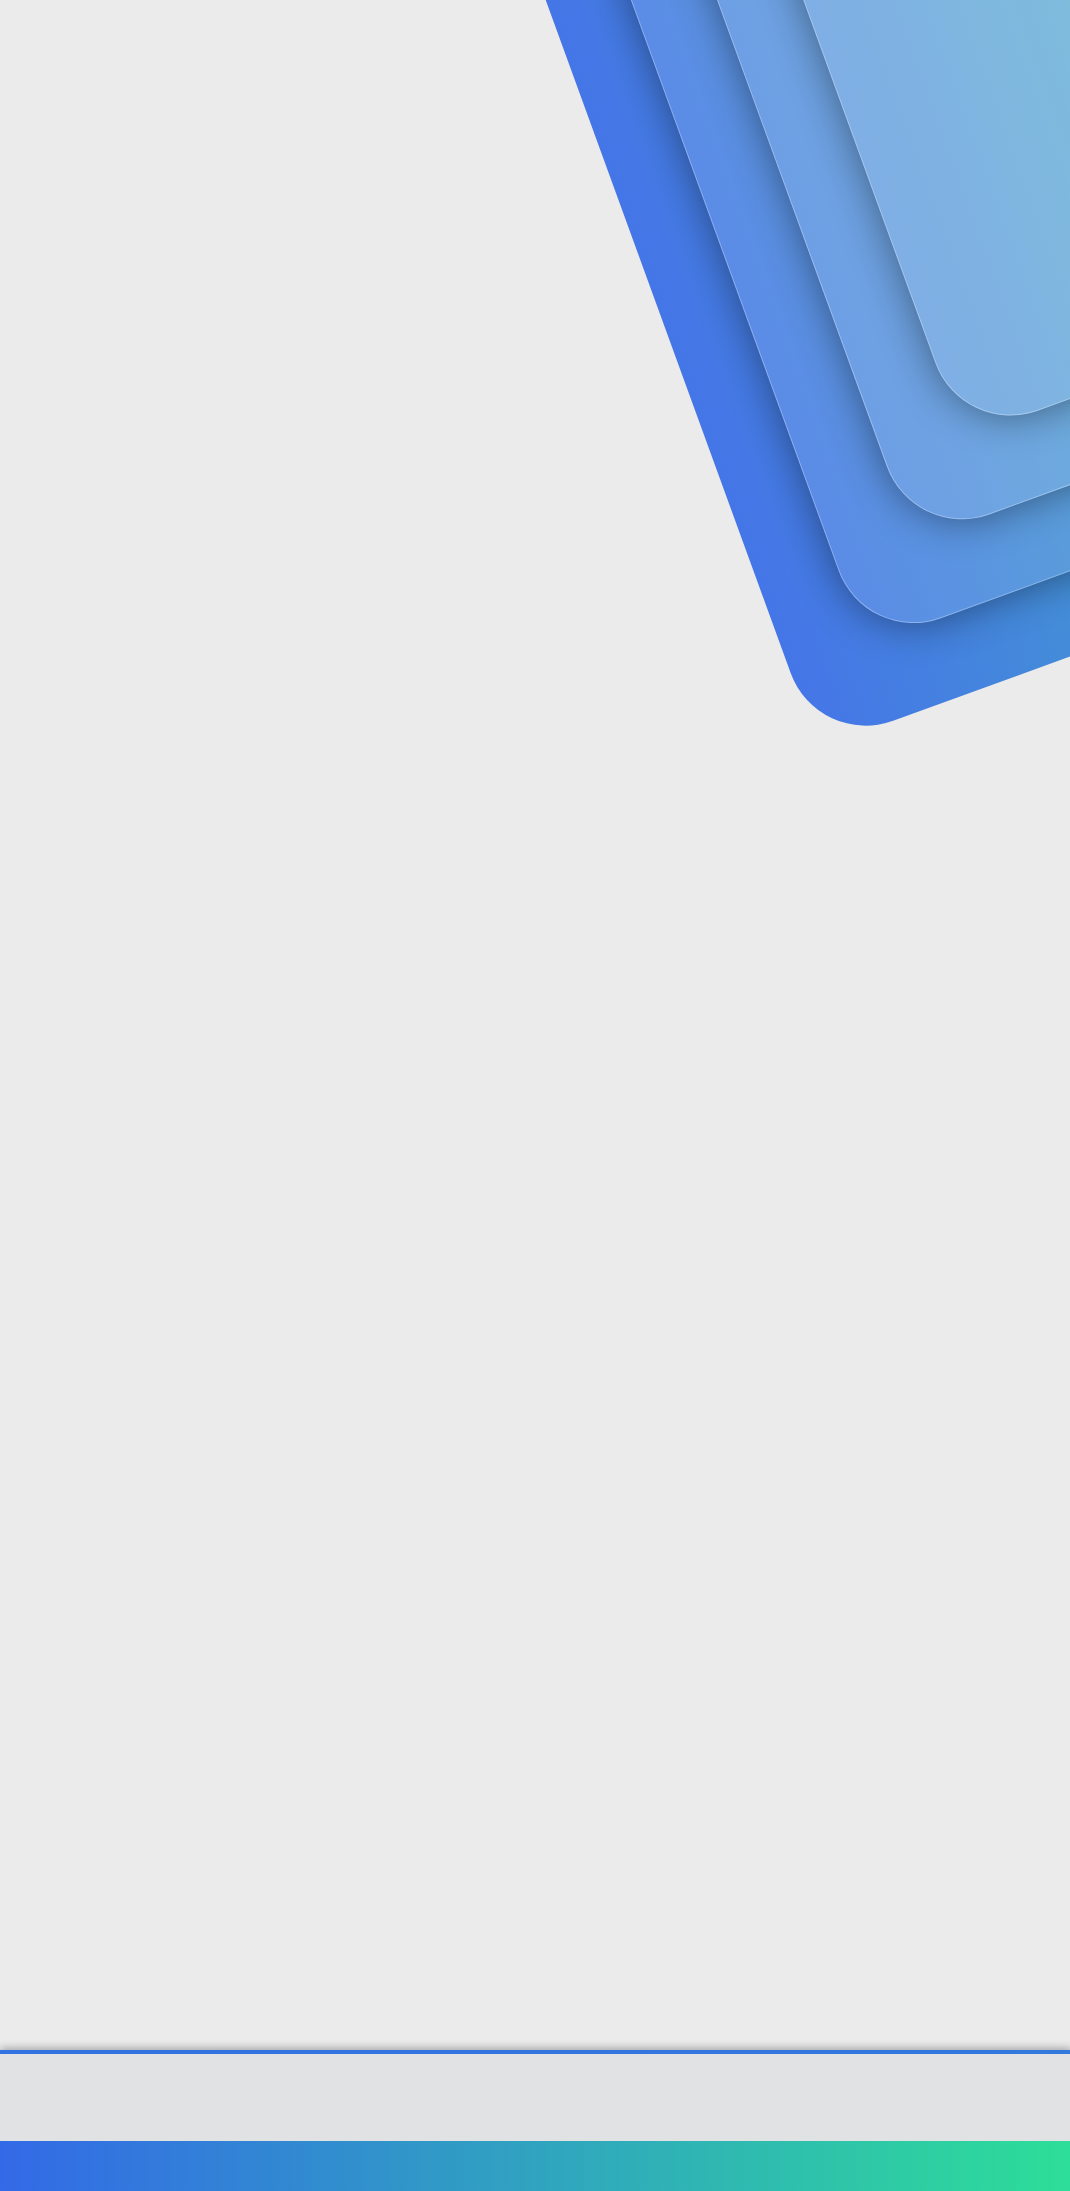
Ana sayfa (989, 2165)
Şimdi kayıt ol (970, 166)
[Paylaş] (1012, 497)
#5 (1037, 1600)
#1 (1038, 496)
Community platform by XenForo (535, 2107)
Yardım (917, 2165)
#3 (1038, 1048)
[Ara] (774, 40)
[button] (473, 40)
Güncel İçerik (548, 40)
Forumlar (409, 40)
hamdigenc (59, 455)
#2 (1037, 761)
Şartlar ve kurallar (697, 2165)
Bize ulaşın (587, 2165)
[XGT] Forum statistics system (535, 2122)
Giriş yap (830, 166)
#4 (1037, 1336)
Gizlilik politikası (824, 2165)
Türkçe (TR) (64, 2165)
